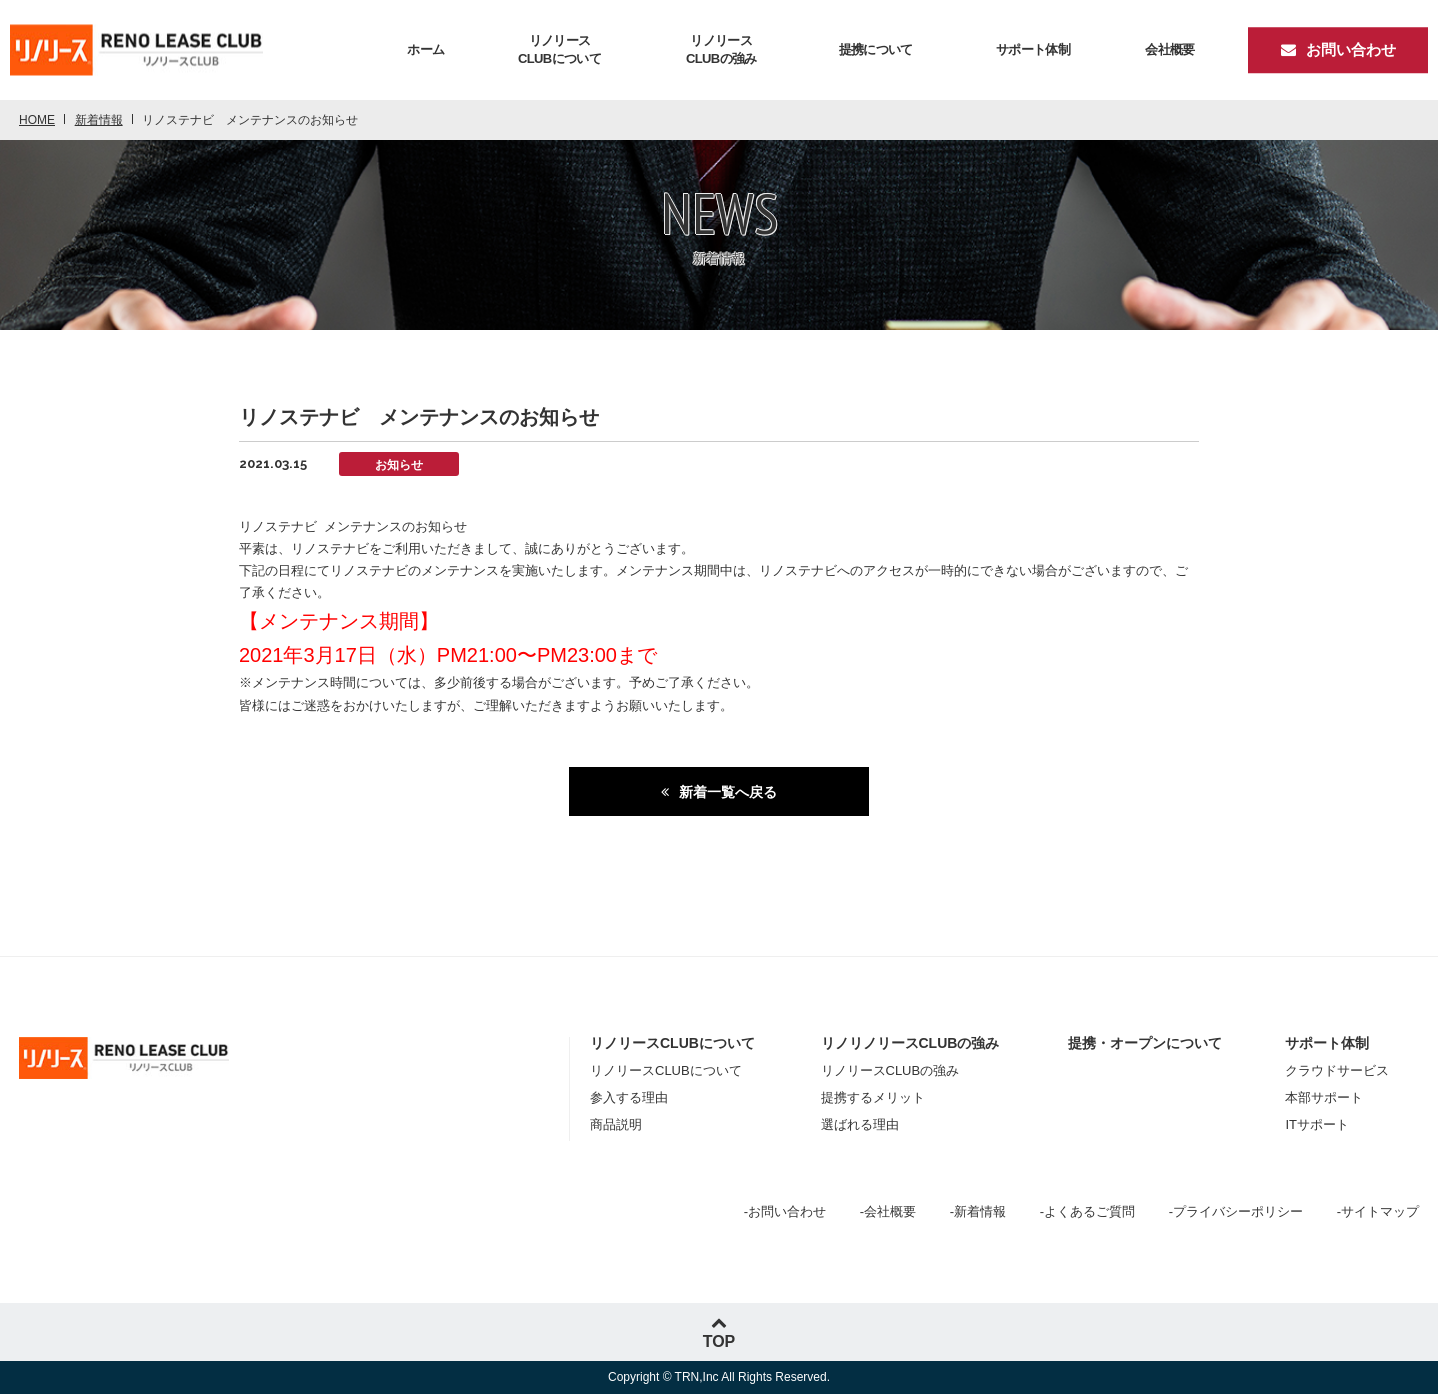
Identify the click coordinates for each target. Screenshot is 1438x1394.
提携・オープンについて (1145, 1043)
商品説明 (616, 1124)
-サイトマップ (1378, 1211)
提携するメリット (873, 1097)
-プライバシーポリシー (1236, 1211)
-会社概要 (888, 1211)
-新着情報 (978, 1211)
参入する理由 (629, 1097)
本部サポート (1324, 1097)
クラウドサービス (1337, 1070)
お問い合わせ (1338, 49)
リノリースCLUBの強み (890, 1070)
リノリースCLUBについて (666, 1070)
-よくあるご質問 (1087, 1211)
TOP (719, 1332)
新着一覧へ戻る (728, 792)
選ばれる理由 (860, 1124)
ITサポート (1317, 1124)
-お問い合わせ (785, 1211)
